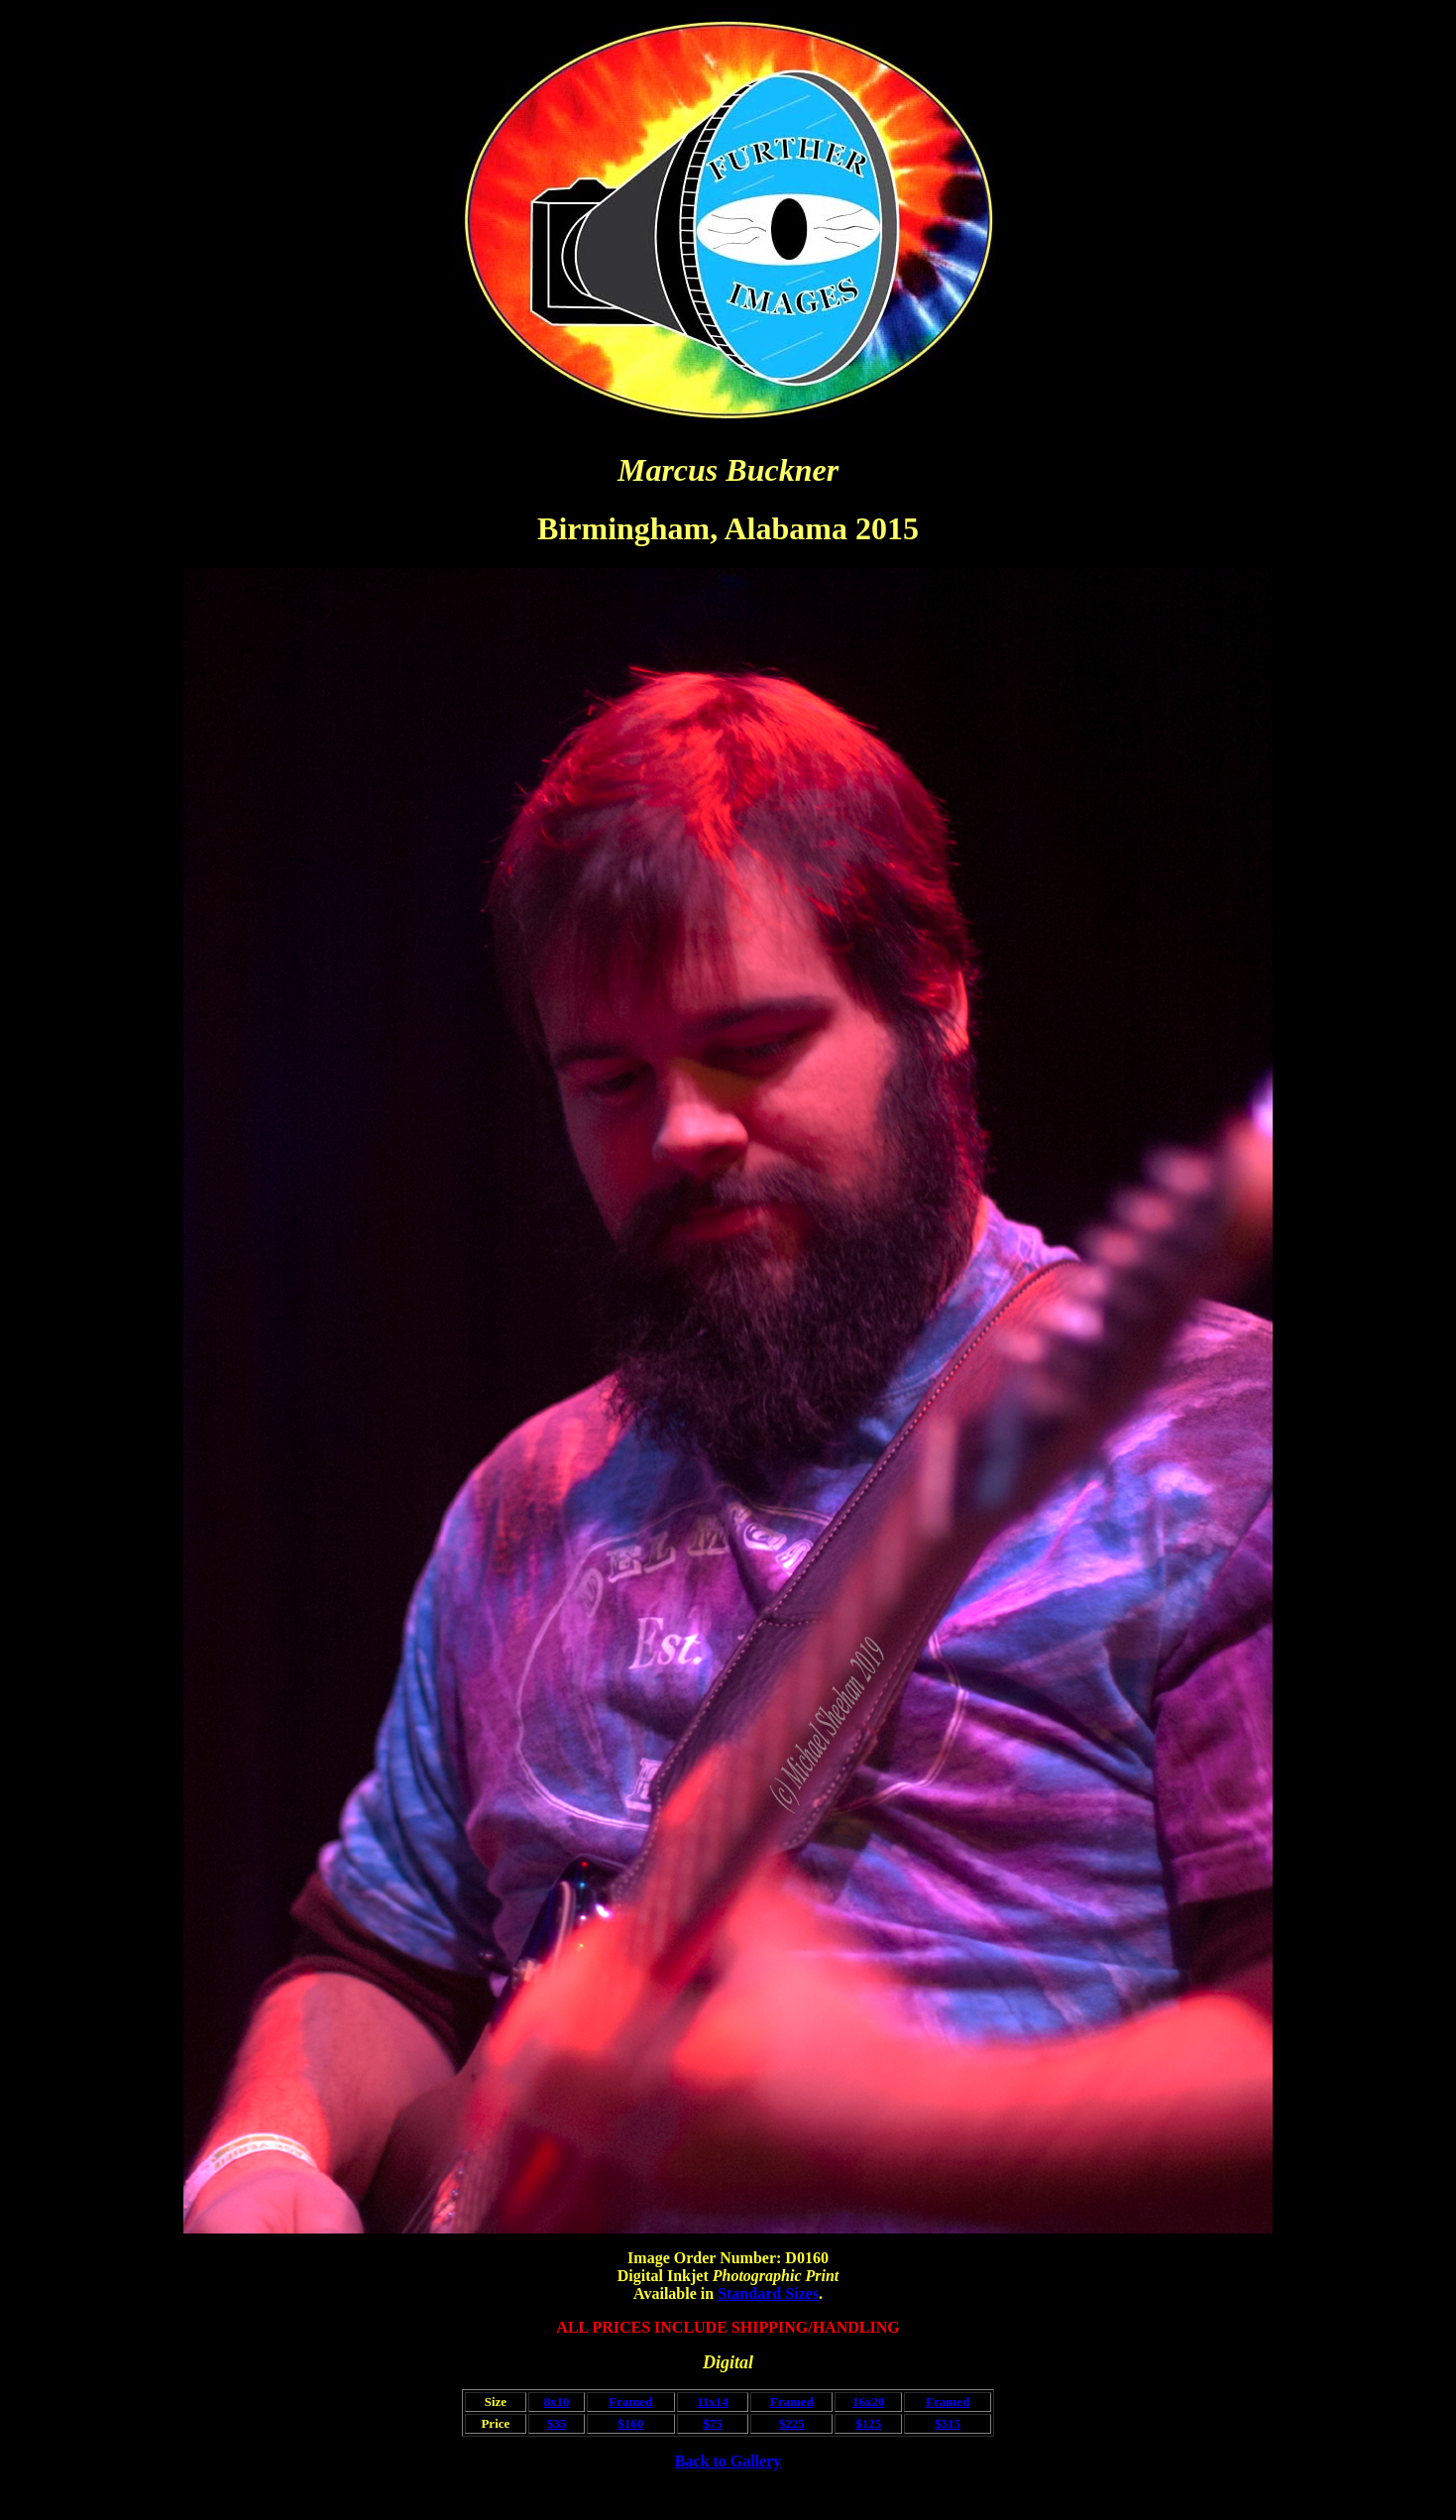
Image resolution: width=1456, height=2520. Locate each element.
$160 (630, 2423)
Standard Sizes (768, 2293)
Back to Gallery (728, 2461)
